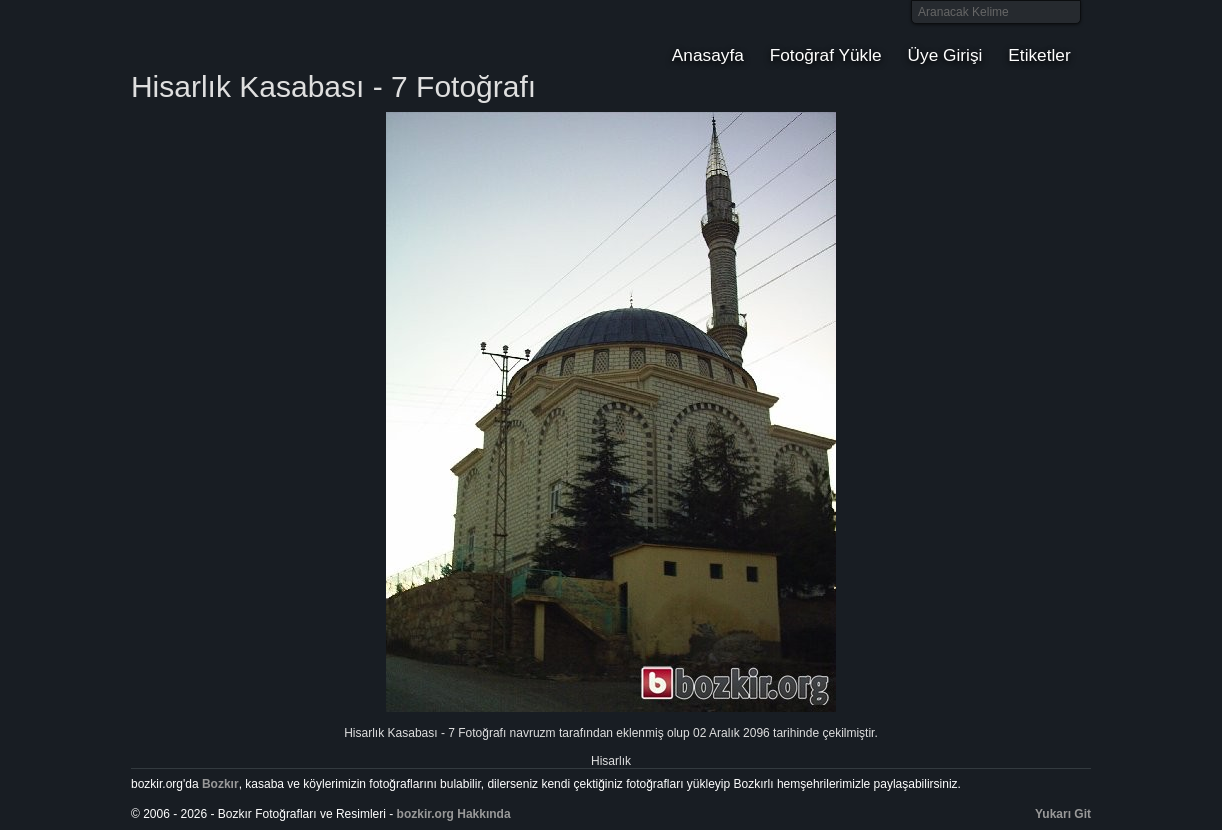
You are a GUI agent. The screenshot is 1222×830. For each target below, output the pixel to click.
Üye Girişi (945, 55)
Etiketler (1039, 55)
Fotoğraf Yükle (826, 55)
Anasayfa (708, 55)
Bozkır (266, 35)
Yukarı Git (1063, 814)
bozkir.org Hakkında (454, 814)
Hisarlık (611, 761)
